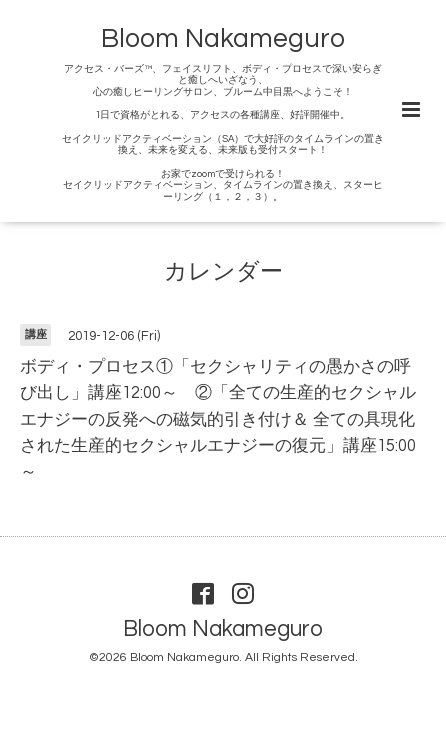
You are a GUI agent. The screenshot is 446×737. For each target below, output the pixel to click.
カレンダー (223, 272)
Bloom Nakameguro (223, 39)
